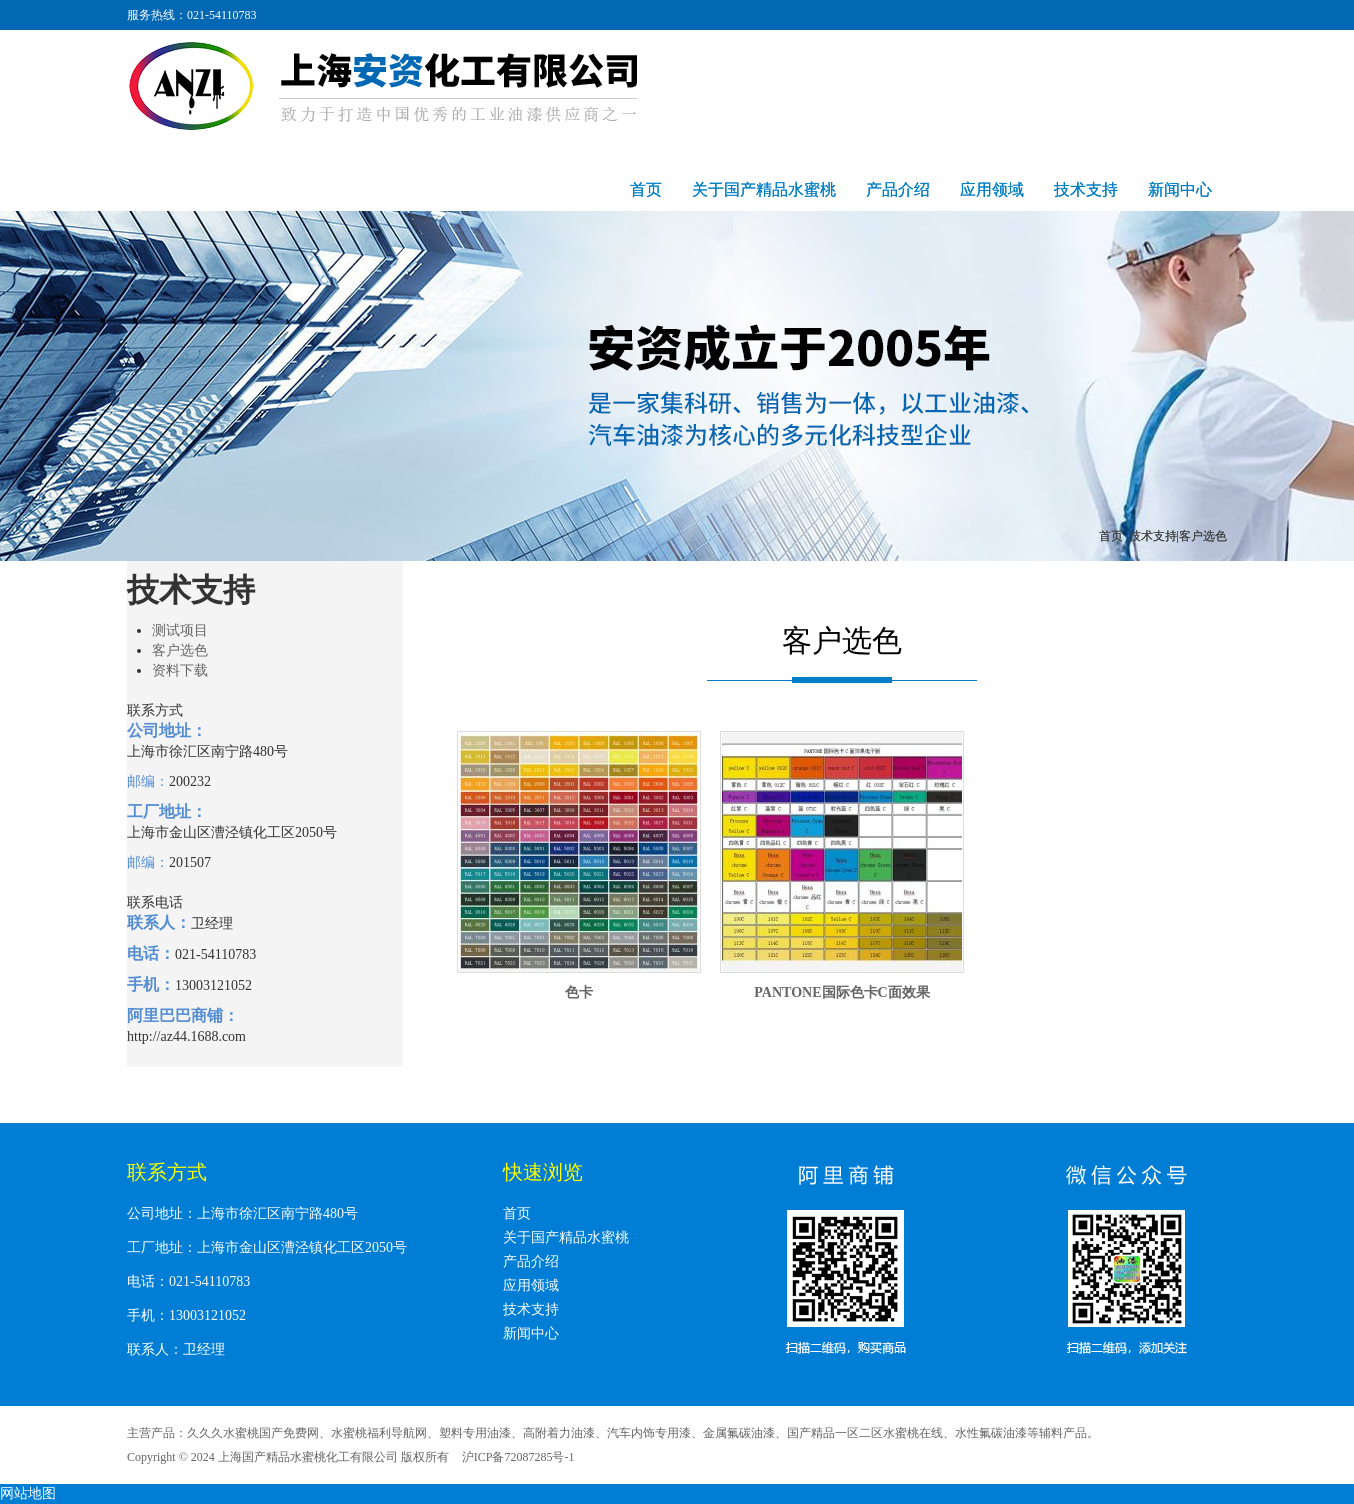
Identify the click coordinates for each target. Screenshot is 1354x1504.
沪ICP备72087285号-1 (518, 1457)
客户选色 (180, 650)
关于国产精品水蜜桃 (764, 189)
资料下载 (180, 670)
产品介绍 (898, 189)
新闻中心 (1180, 189)
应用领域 (992, 189)
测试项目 (180, 630)
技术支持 (1086, 189)
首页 (646, 189)
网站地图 (28, 1493)
